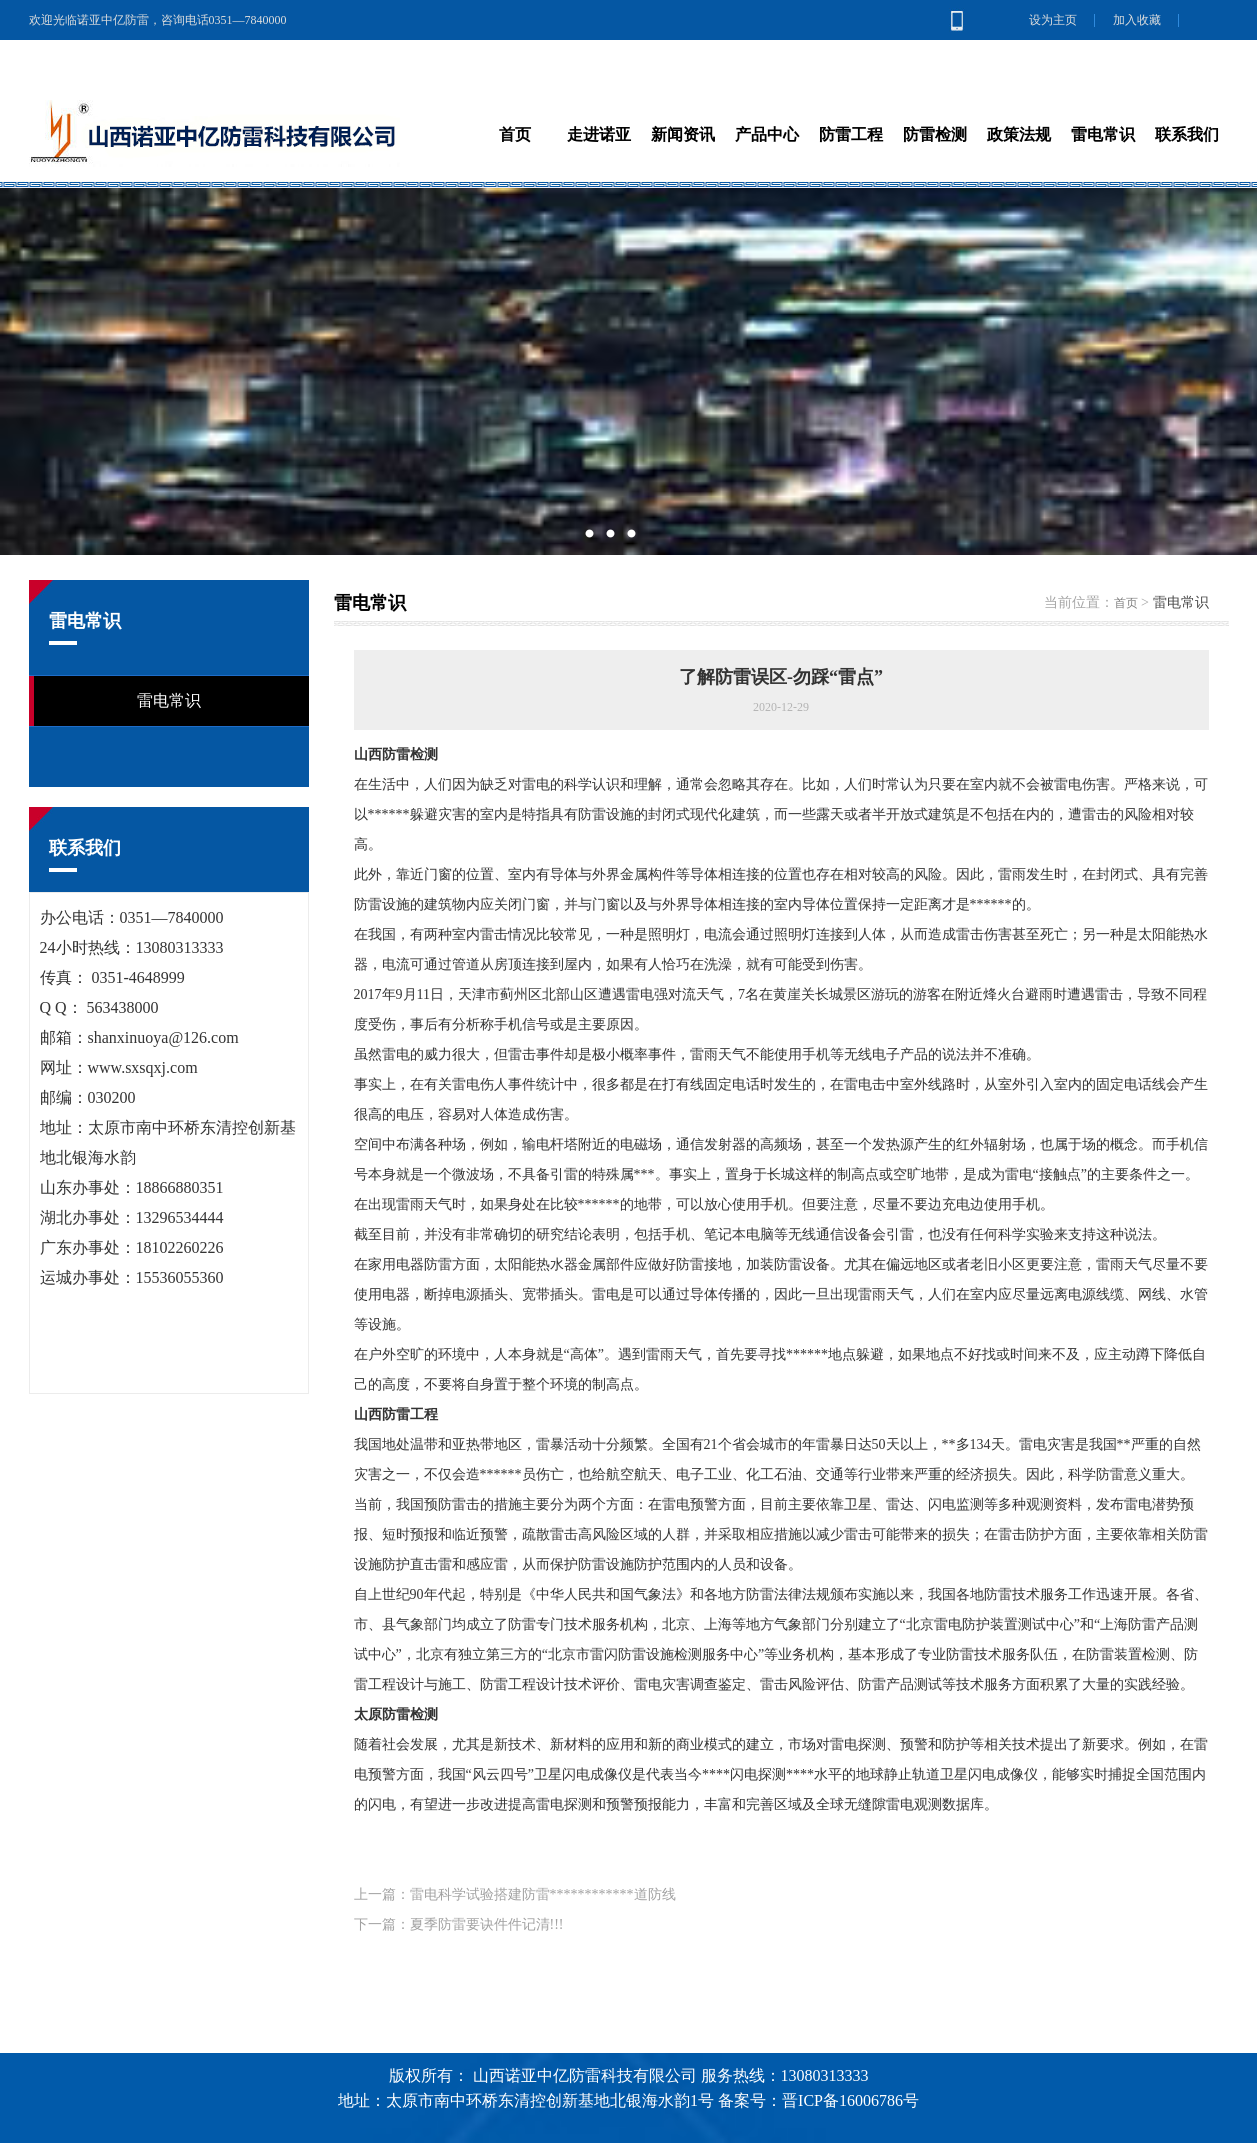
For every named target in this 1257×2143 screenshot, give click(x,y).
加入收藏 (1137, 20)
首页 (1126, 603)
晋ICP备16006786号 (850, 2100)
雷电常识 (169, 700)
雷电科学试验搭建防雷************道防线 (543, 1894)
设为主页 (1053, 20)
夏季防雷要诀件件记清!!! (487, 1924)
